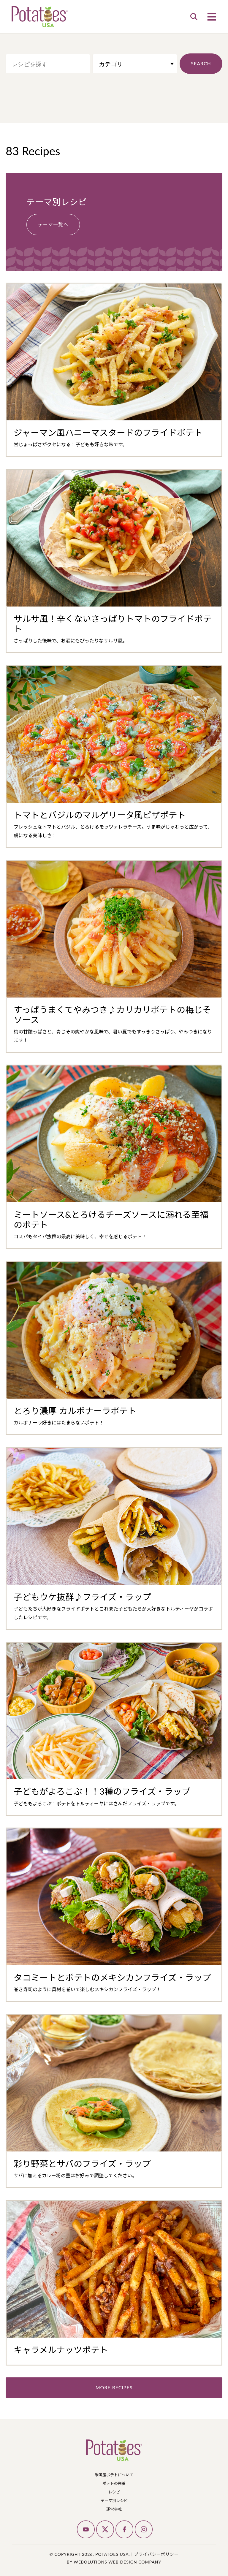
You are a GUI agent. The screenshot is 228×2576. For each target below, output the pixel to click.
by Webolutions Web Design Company (114, 2561)
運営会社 (114, 2509)
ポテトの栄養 (114, 2483)
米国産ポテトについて (114, 2474)
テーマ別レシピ (114, 2500)
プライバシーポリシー (156, 2554)
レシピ (114, 2492)
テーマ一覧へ (53, 224)
